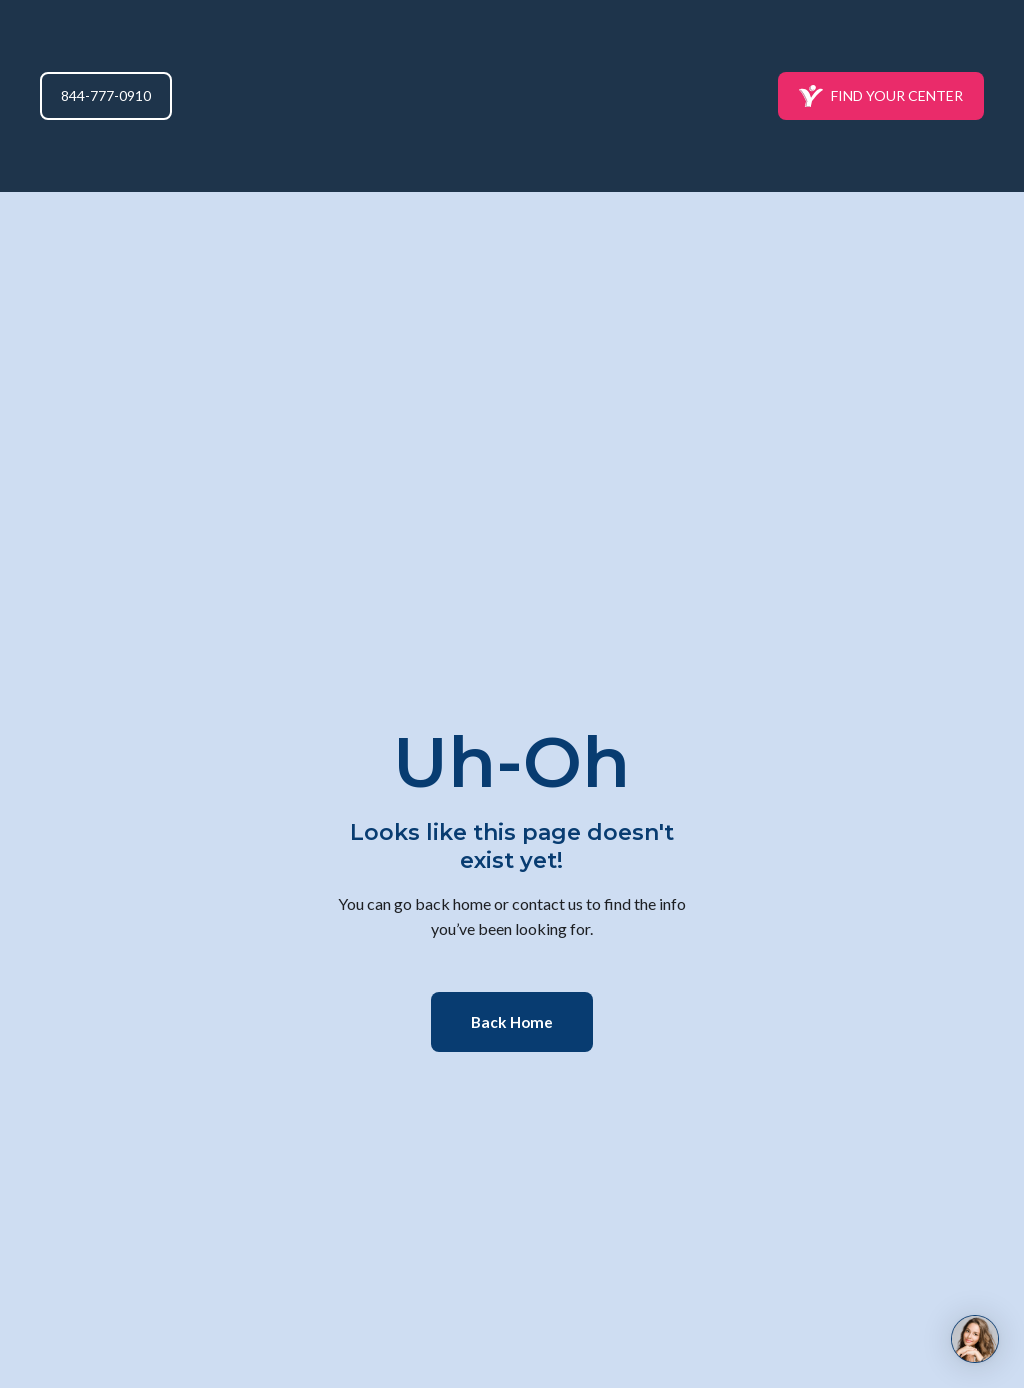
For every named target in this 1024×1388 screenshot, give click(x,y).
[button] (106, 96)
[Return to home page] (512, 96)
